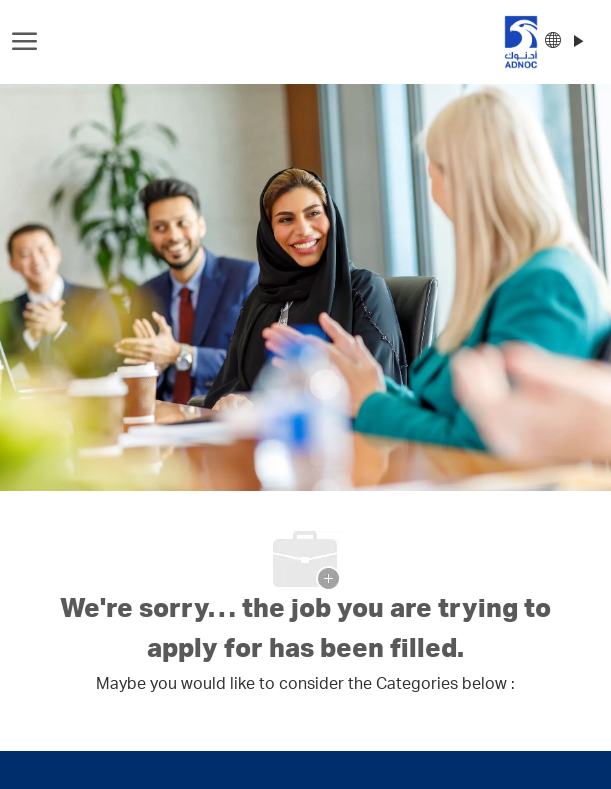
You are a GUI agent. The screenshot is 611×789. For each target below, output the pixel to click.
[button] (564, 42)
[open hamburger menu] (24, 42)
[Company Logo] (299, 42)
